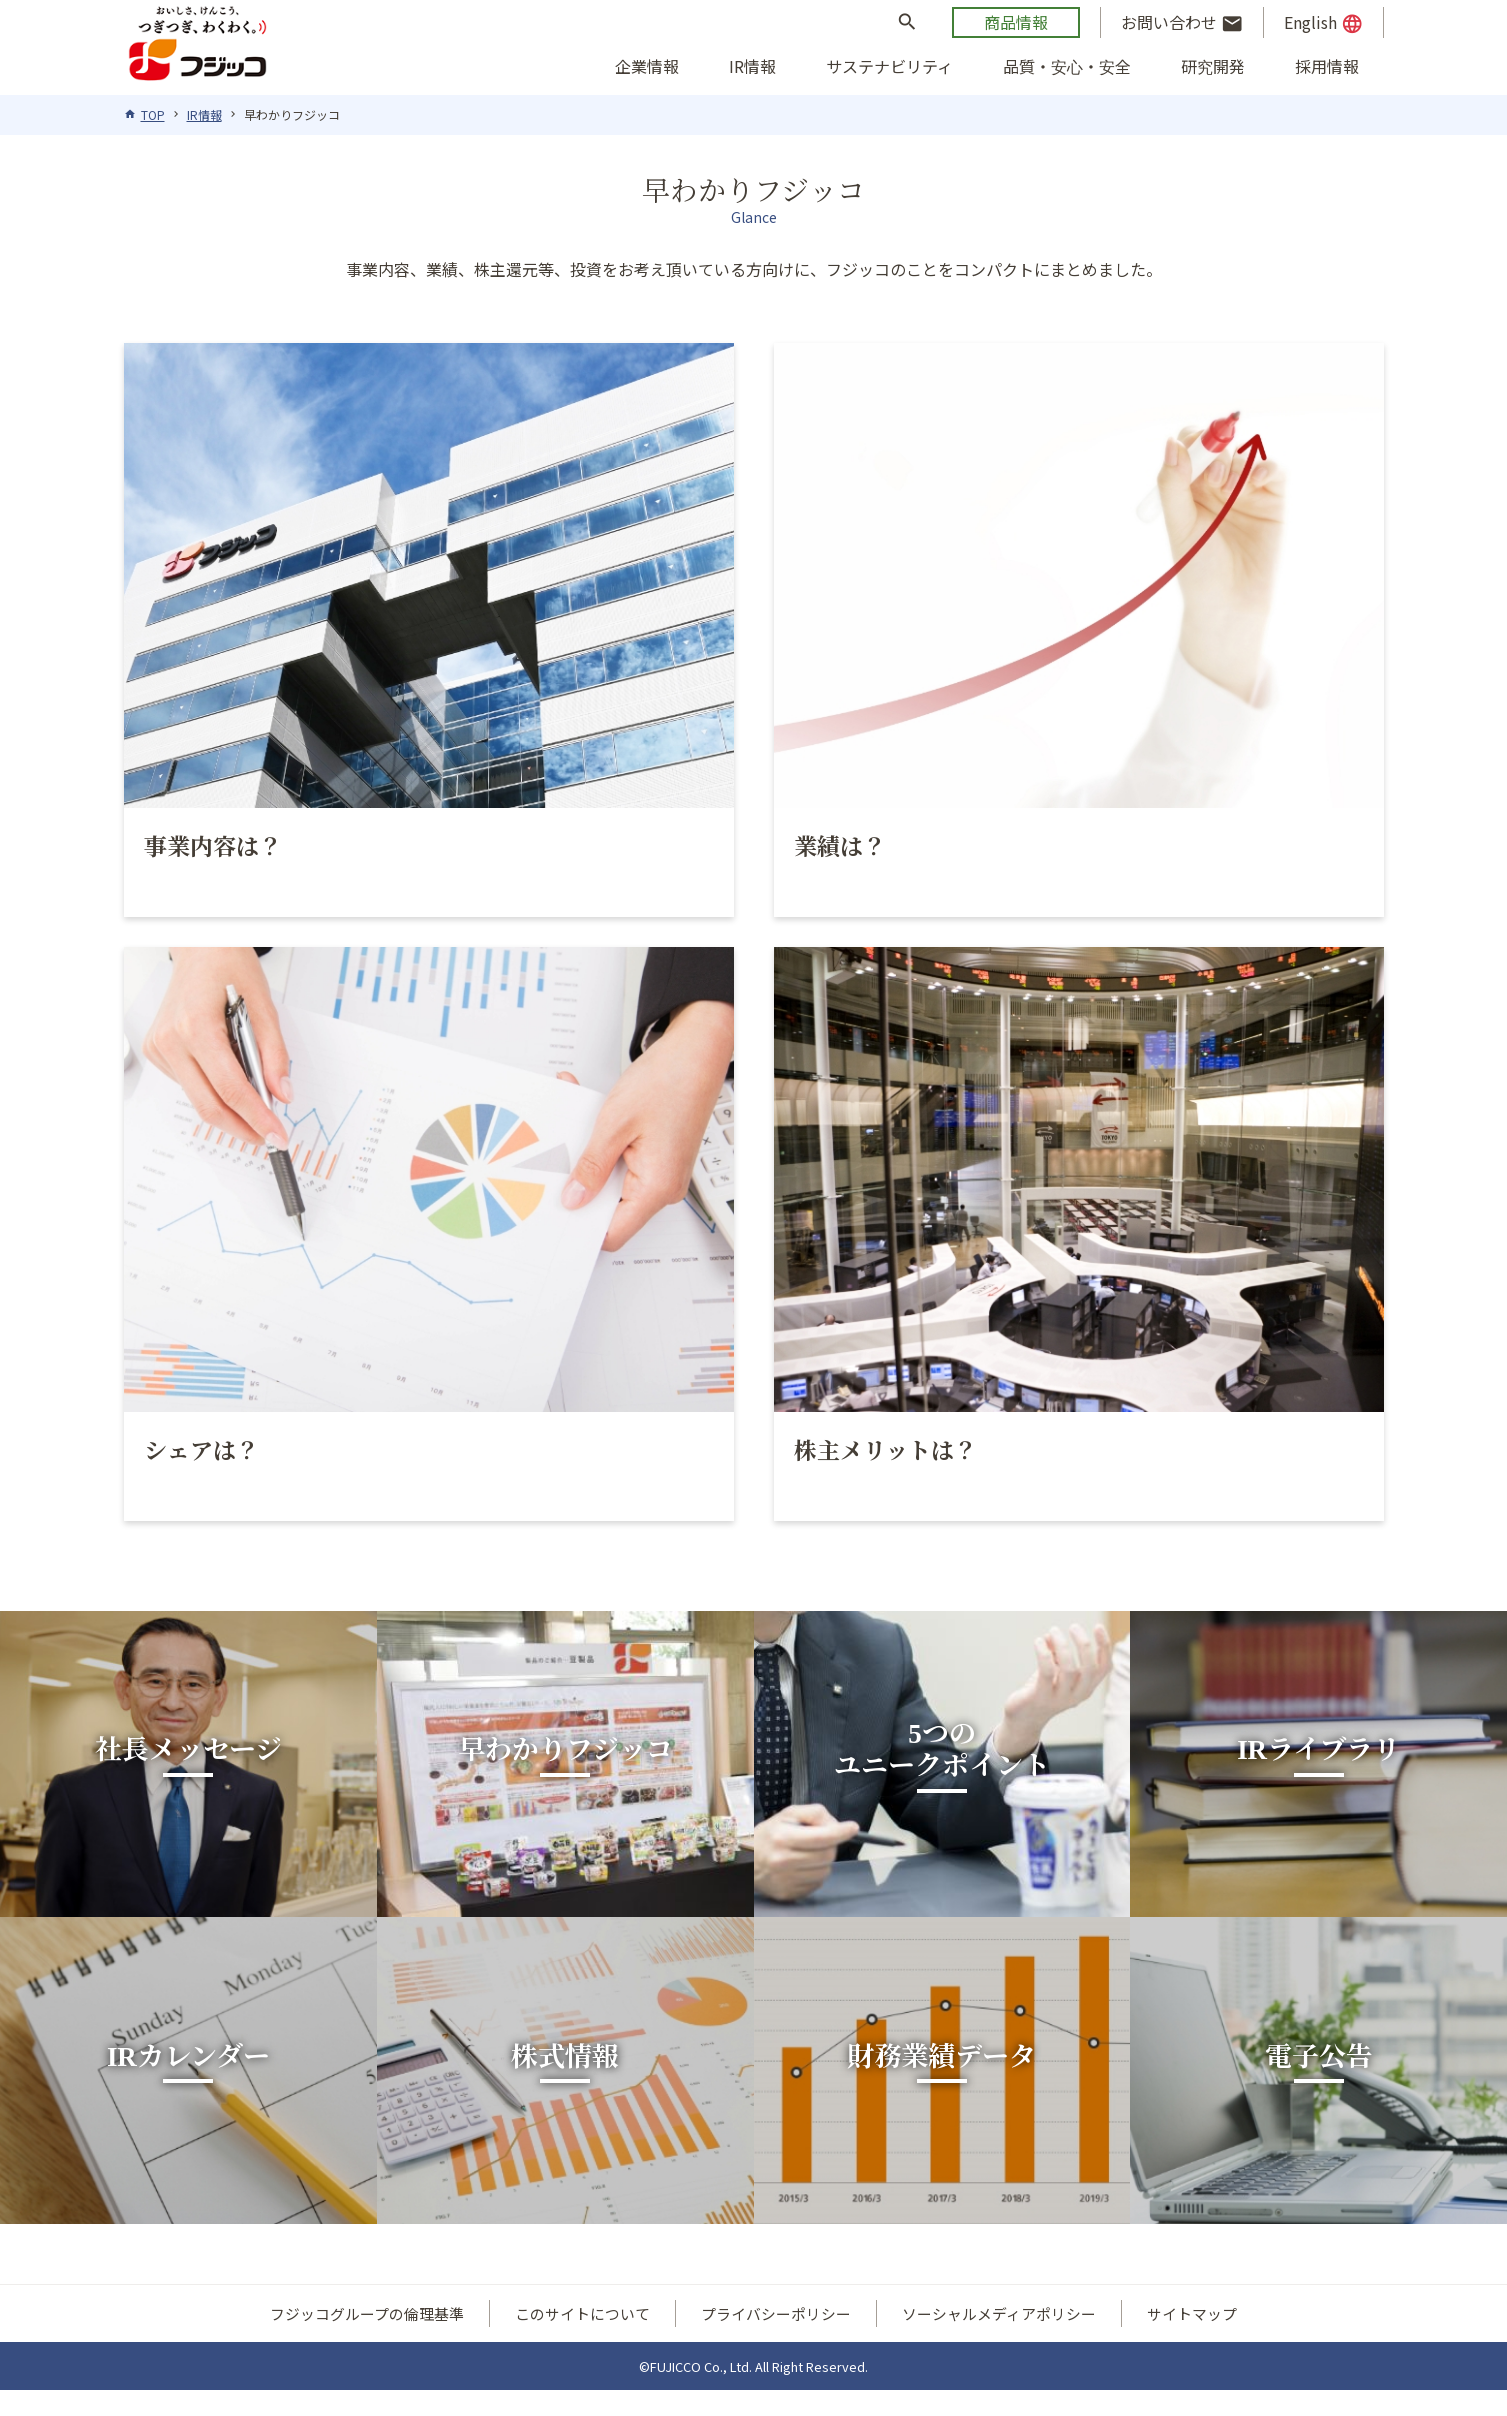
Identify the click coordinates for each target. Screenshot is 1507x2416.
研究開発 (1213, 66)
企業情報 (647, 66)
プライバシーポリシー (776, 2340)
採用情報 (1327, 66)
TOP (153, 114)
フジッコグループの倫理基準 (367, 2340)
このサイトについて (582, 2340)
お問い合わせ (1182, 23)
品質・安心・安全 (1067, 66)
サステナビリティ (889, 66)
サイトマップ (1192, 2340)
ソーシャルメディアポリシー (999, 2340)
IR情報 (752, 66)
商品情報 (1016, 22)
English (1323, 23)
